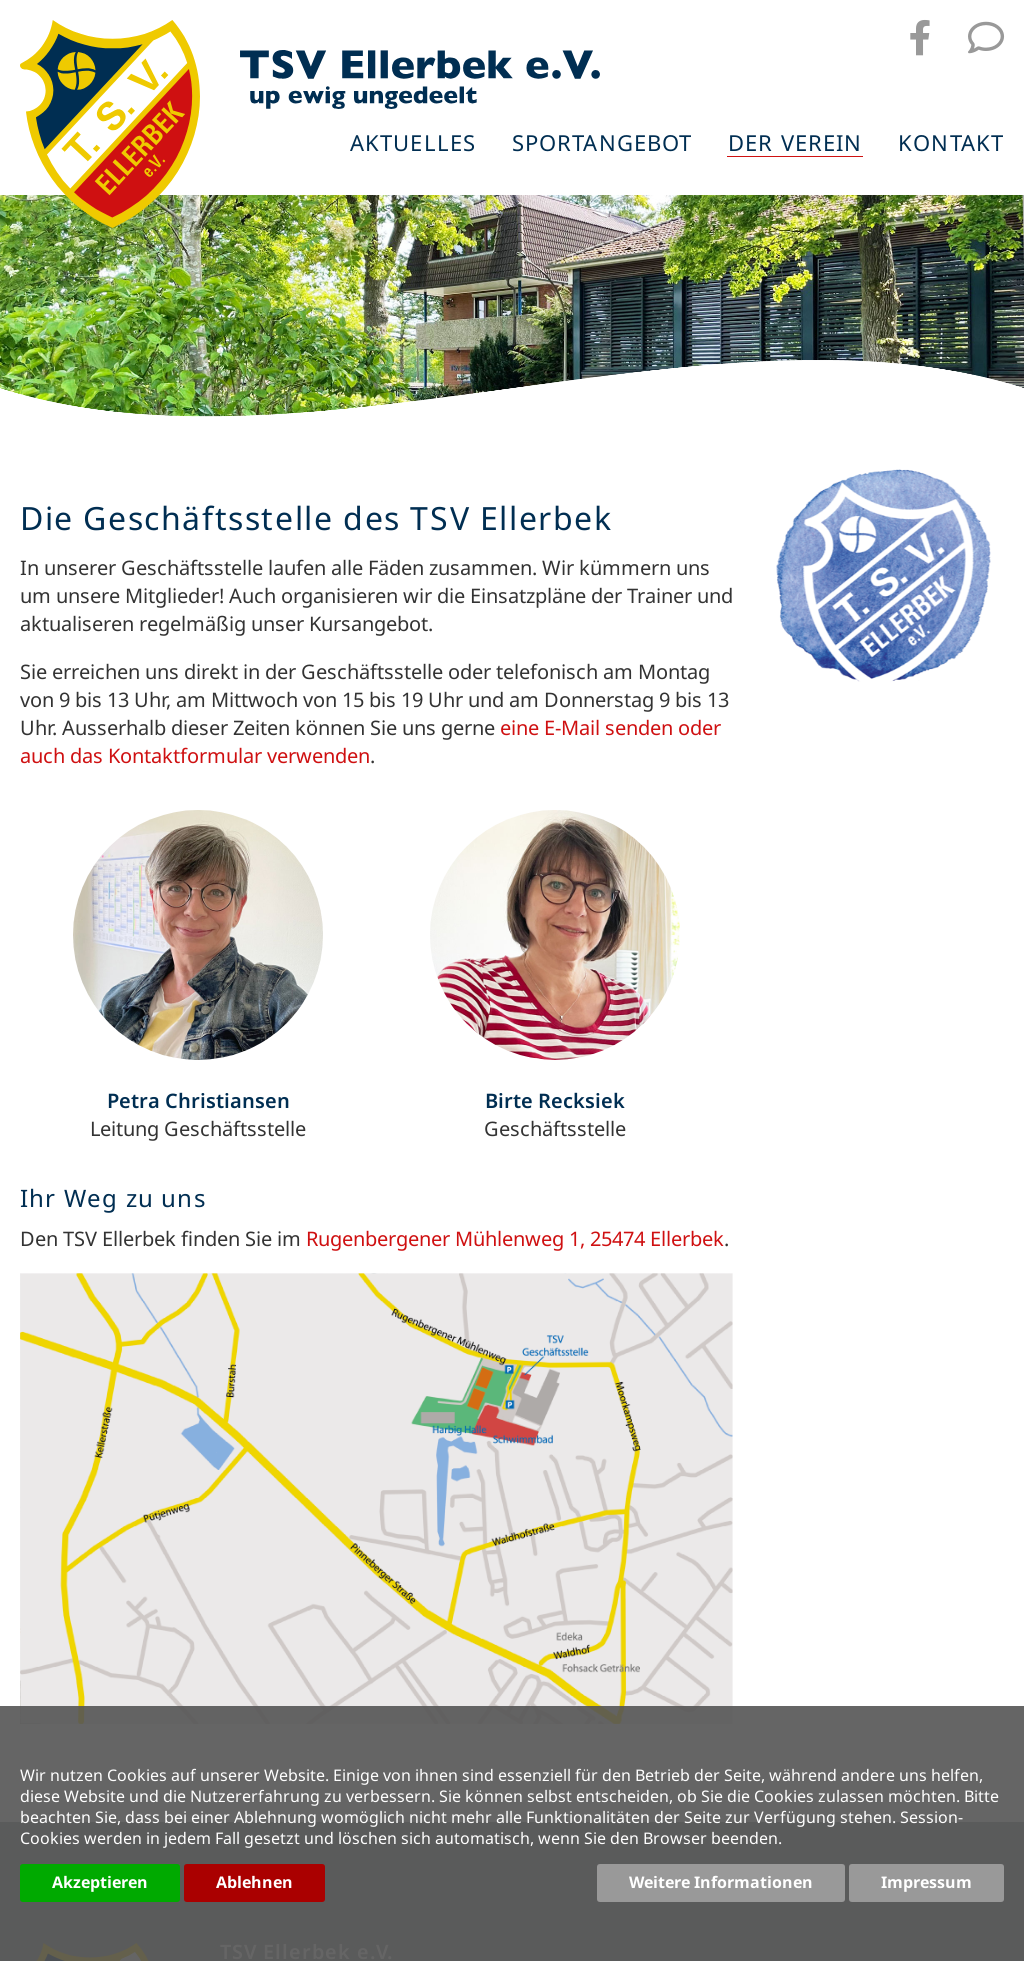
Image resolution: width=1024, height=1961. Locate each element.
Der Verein (795, 144)
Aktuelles (413, 144)
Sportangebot (602, 144)
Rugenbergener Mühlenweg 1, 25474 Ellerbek (515, 1238)
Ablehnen (254, 1882)
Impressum (926, 1882)
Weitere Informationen (721, 1882)
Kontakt (951, 144)
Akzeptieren (100, 1882)
